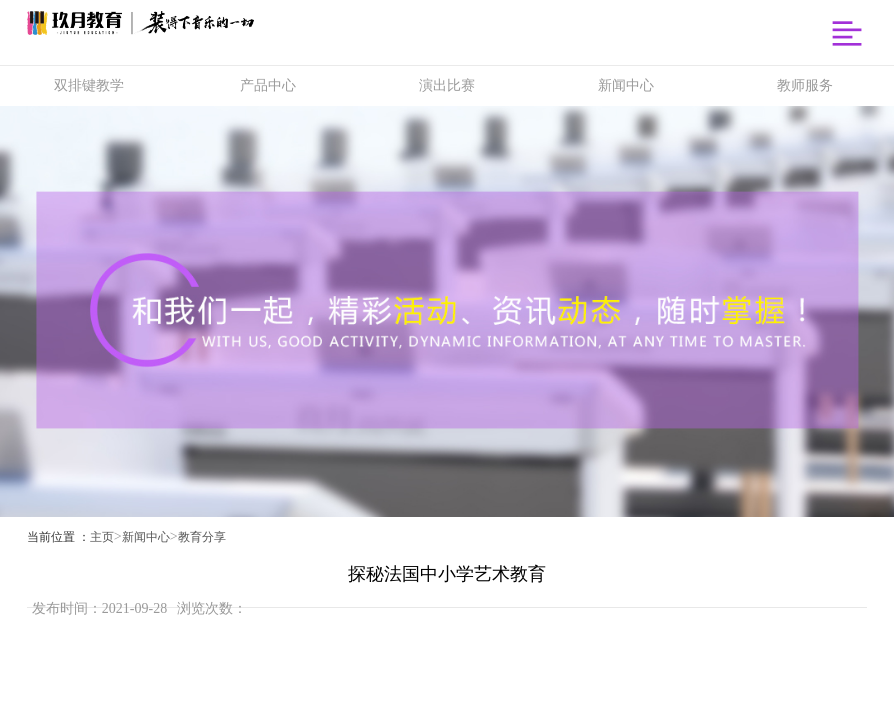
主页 (102, 537)
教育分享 (202, 537)
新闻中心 (146, 537)
